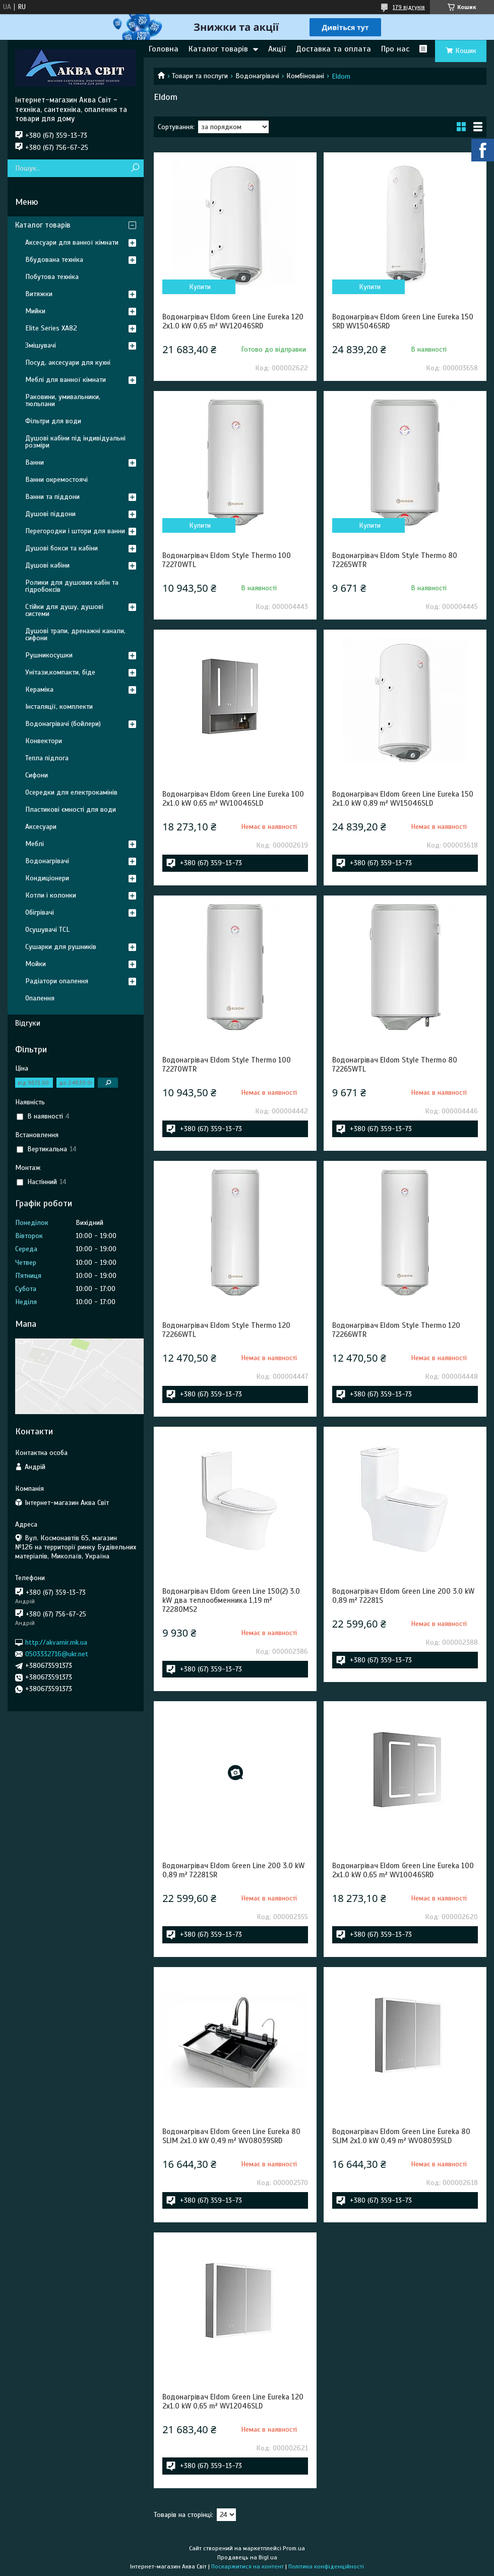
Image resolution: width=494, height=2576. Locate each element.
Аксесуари (40, 826)
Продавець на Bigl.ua (247, 2557)
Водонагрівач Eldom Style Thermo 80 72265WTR (394, 560)
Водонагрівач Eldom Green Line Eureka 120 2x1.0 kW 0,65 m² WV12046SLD (232, 2401)
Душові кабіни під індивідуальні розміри (75, 442)
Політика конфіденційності (326, 2566)
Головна (163, 49)
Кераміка (39, 689)
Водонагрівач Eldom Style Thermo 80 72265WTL (394, 1064)
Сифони (36, 775)
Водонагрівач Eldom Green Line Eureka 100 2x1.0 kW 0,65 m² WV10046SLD (233, 799)
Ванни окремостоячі (56, 479)
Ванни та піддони (52, 496)
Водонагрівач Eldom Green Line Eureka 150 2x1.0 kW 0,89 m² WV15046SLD (402, 799)
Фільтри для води (53, 421)
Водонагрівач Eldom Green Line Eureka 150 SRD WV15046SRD (402, 321)
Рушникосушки (49, 655)
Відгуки (27, 1023)
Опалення (39, 998)
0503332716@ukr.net (56, 1654)
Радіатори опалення (56, 981)
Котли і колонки (50, 895)
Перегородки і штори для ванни (75, 531)
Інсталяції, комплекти (59, 706)
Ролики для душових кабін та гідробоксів (71, 586)
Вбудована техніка (54, 259)
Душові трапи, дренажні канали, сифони (75, 634)
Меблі (34, 843)
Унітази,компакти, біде (60, 672)
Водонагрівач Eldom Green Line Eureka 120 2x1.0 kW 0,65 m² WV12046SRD (232, 321)
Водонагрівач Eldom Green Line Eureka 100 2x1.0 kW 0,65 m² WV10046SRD (403, 1870)
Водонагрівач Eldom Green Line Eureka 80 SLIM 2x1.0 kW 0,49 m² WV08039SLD (401, 2136)
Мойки (35, 964)
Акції (277, 49)
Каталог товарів (218, 49)
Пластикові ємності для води (70, 809)
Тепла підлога (47, 758)
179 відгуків (409, 7)
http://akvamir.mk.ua (56, 1642)
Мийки (35, 311)
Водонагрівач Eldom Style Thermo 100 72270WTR (226, 1064)
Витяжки (38, 294)
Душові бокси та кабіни (61, 548)
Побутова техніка (52, 276)
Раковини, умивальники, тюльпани (62, 400)
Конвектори (43, 741)
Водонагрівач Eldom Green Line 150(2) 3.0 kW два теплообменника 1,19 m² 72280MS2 (231, 1600)
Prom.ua (294, 2548)
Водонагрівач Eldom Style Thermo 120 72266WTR (396, 1330)
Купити (200, 287)
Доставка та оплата (333, 49)
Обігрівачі (39, 912)
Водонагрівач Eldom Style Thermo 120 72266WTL (226, 1330)
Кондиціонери (47, 878)
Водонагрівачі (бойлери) (63, 723)
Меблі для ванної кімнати (65, 379)
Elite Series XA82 (51, 328)
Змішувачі (40, 345)
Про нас (395, 49)
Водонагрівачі (257, 76)
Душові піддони (50, 514)
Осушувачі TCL (47, 929)
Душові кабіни (47, 565)
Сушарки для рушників (60, 946)
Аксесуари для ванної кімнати (71, 242)
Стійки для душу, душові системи (64, 610)
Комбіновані (305, 76)
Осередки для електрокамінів (71, 792)
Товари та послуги (200, 76)
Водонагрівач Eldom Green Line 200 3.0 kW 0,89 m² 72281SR (233, 1870)
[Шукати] (135, 168)
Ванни (34, 462)
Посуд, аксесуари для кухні (67, 362)
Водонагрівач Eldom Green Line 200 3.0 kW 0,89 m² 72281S (403, 1596)
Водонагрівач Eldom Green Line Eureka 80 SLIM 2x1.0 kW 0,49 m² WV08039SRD (231, 2136)
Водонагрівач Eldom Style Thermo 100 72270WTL (226, 560)
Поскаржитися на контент (247, 2566)
